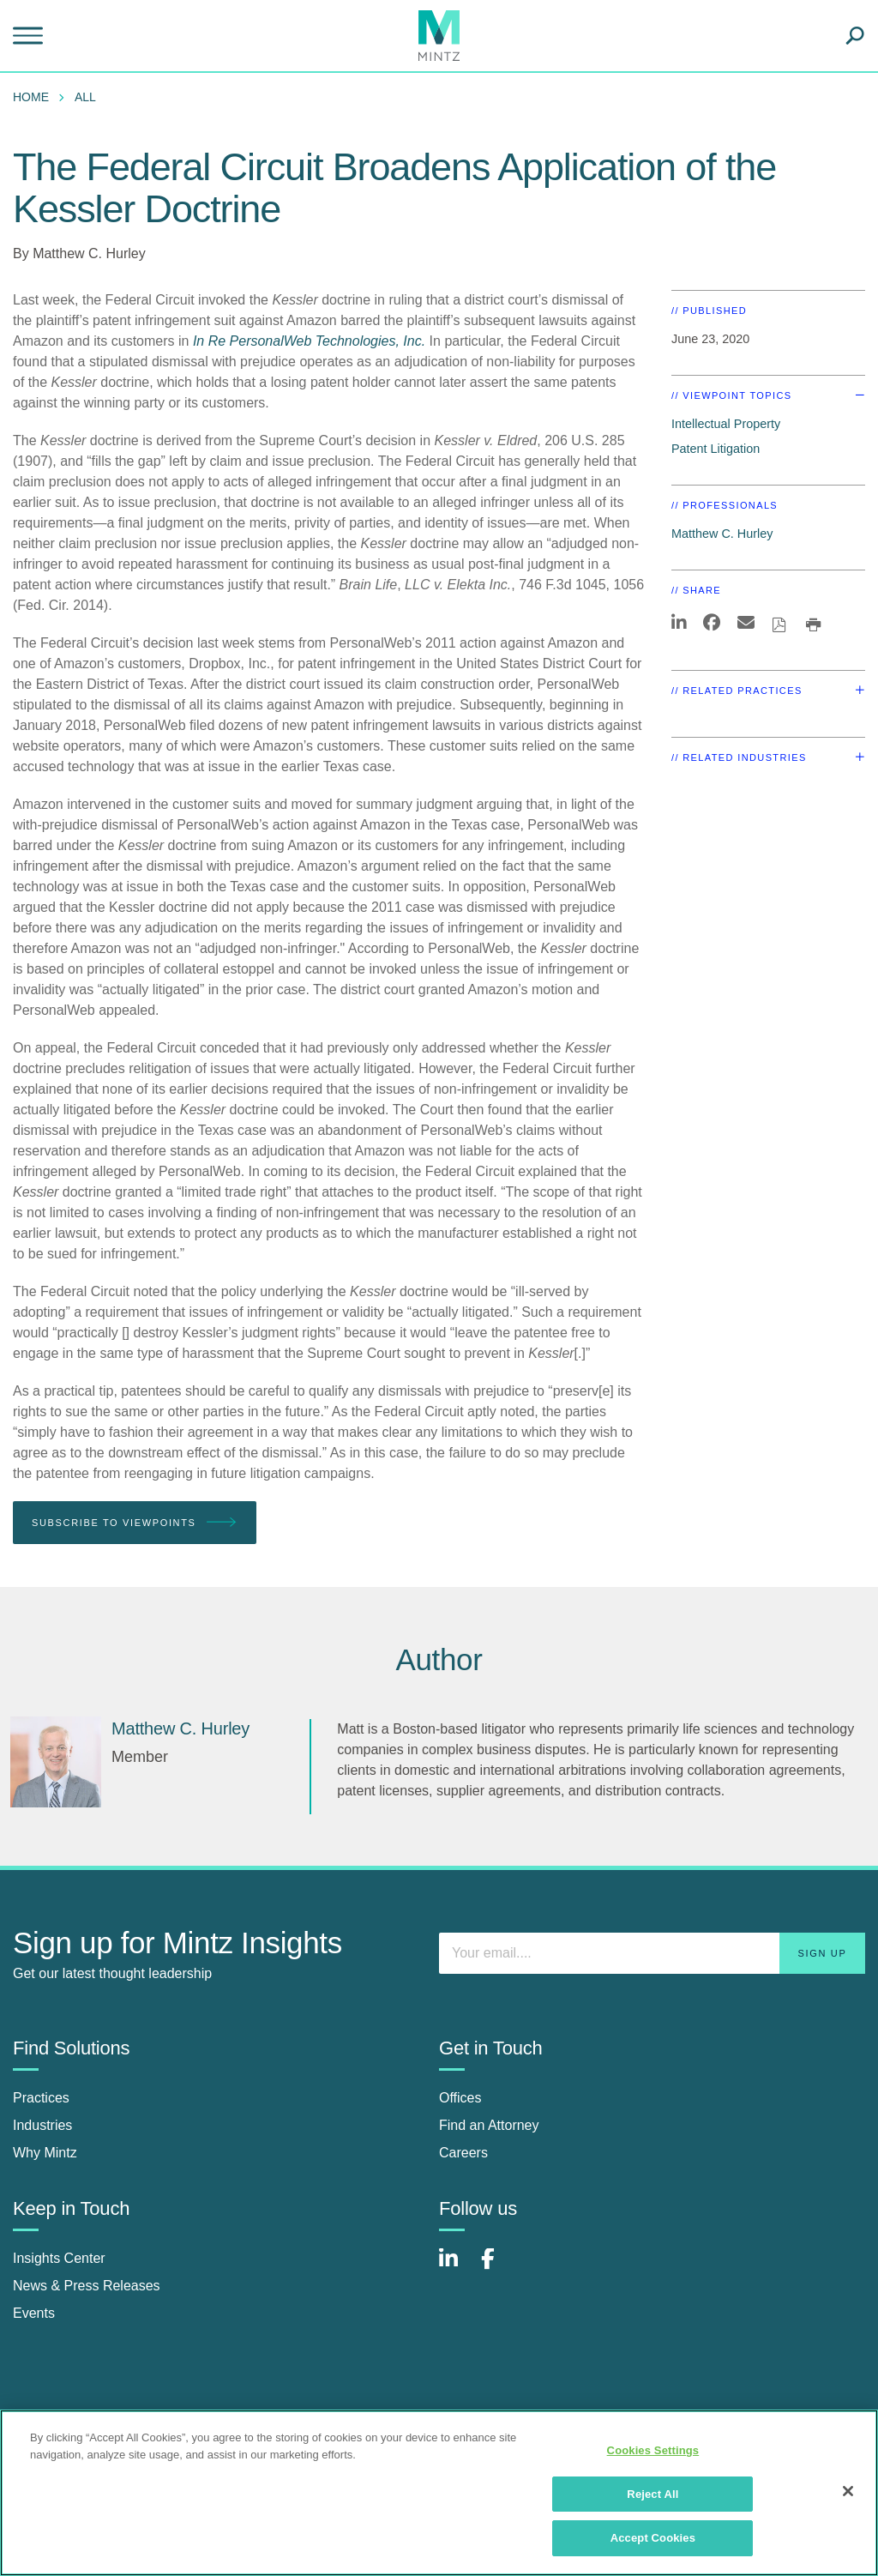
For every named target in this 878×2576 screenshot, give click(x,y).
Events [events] (34, 2313)
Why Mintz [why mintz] (45, 2152)
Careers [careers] (463, 2152)
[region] (439, 2493)
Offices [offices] (460, 2097)
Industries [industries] (42, 2125)
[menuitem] (35, 97)
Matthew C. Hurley (89, 253)
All (85, 97)
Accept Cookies (652, 2537)
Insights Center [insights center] (59, 2258)
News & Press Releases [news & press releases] (86, 2285)
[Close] (848, 2491)
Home (31, 97)
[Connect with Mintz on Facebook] (498, 2267)
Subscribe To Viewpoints (135, 1523)
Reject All (652, 2494)
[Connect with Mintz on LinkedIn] (456, 2267)
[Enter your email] (652, 1953)
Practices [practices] (41, 2097)
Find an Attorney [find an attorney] (489, 2125)
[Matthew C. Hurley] (56, 1762)
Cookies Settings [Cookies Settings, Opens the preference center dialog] (653, 2450)
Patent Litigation (715, 448)
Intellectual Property (725, 424)
